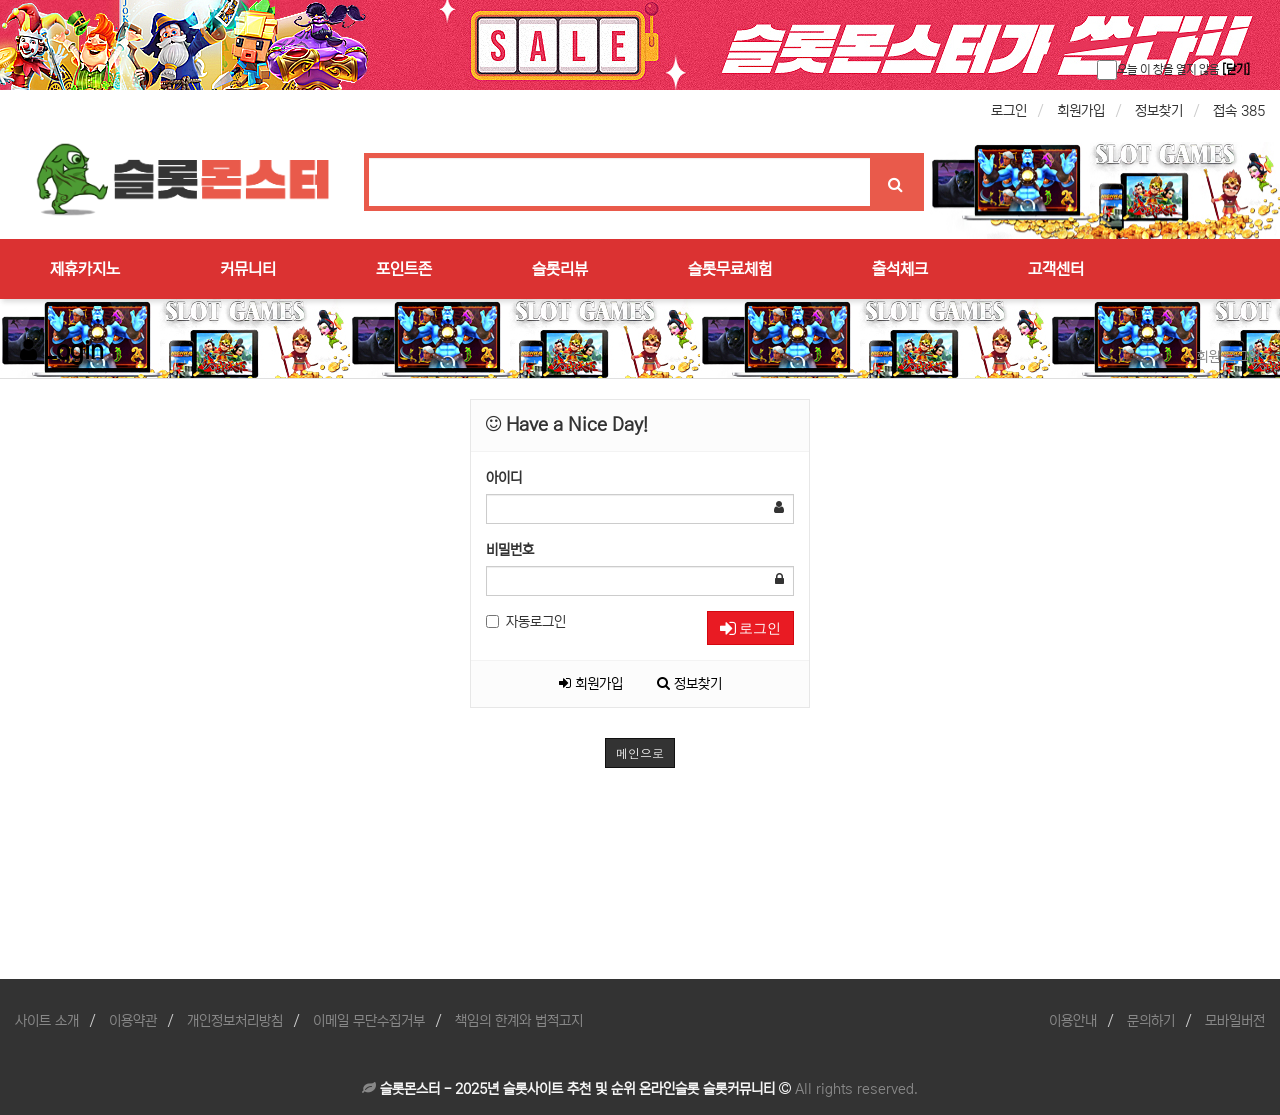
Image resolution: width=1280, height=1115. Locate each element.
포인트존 (404, 269)
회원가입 (1081, 111)
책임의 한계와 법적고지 (519, 1021)
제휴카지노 (85, 269)
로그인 (1009, 111)
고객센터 (1056, 269)
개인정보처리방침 (235, 1021)
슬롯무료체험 (730, 269)
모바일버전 (1235, 1021)
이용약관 (133, 1021)
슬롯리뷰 (560, 269)
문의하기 (1151, 1021)
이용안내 (1073, 1021)
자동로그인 (526, 622)
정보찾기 (1159, 111)
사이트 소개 (47, 1021)
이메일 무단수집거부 (369, 1021)
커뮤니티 (248, 269)
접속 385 (1239, 111)
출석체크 (900, 269)
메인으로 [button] (640, 752)
